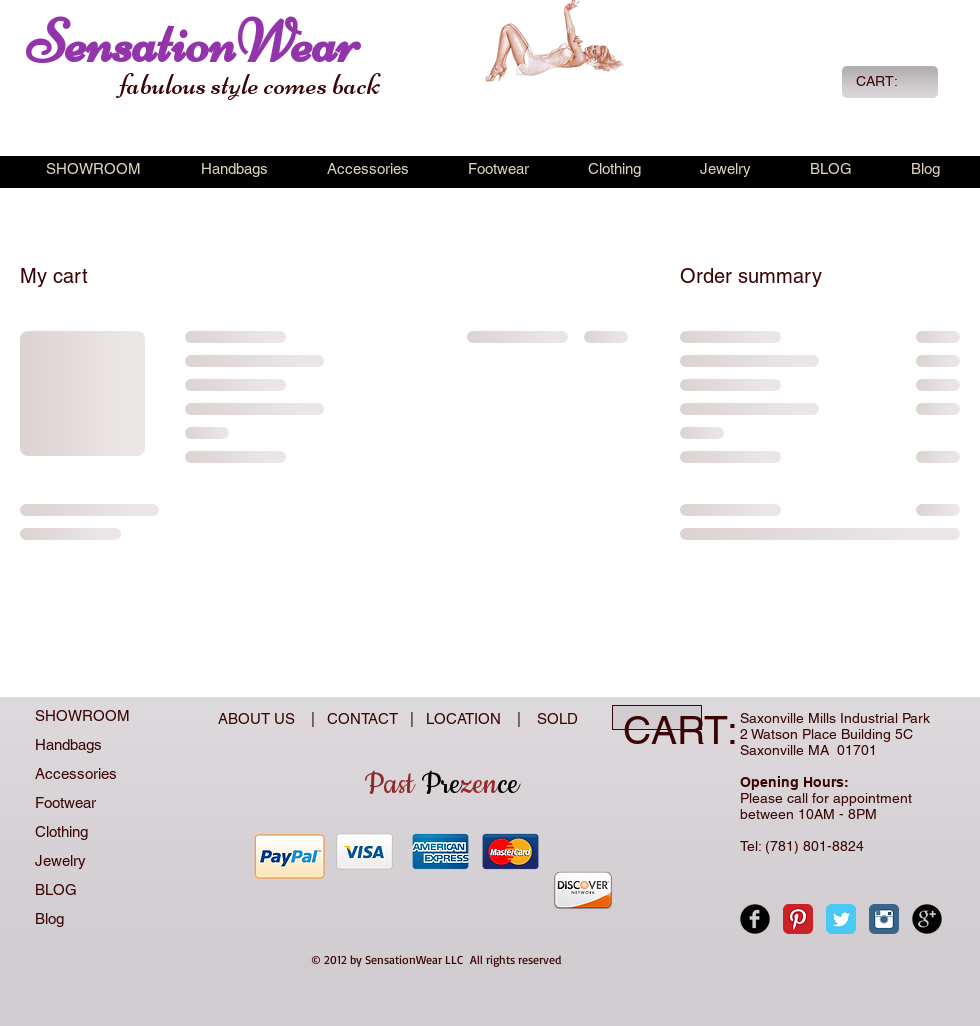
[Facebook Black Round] (755, 919)
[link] (888, 81)
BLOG (56, 889)
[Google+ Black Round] (927, 919)
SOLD (553, 718)
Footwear (65, 802)
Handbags (68, 744)
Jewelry (60, 860)
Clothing (61, 831)
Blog (49, 918)
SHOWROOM (82, 715)
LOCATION (465, 718)
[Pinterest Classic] (798, 919)
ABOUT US (258, 718)
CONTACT (366, 718)
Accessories (76, 773)
